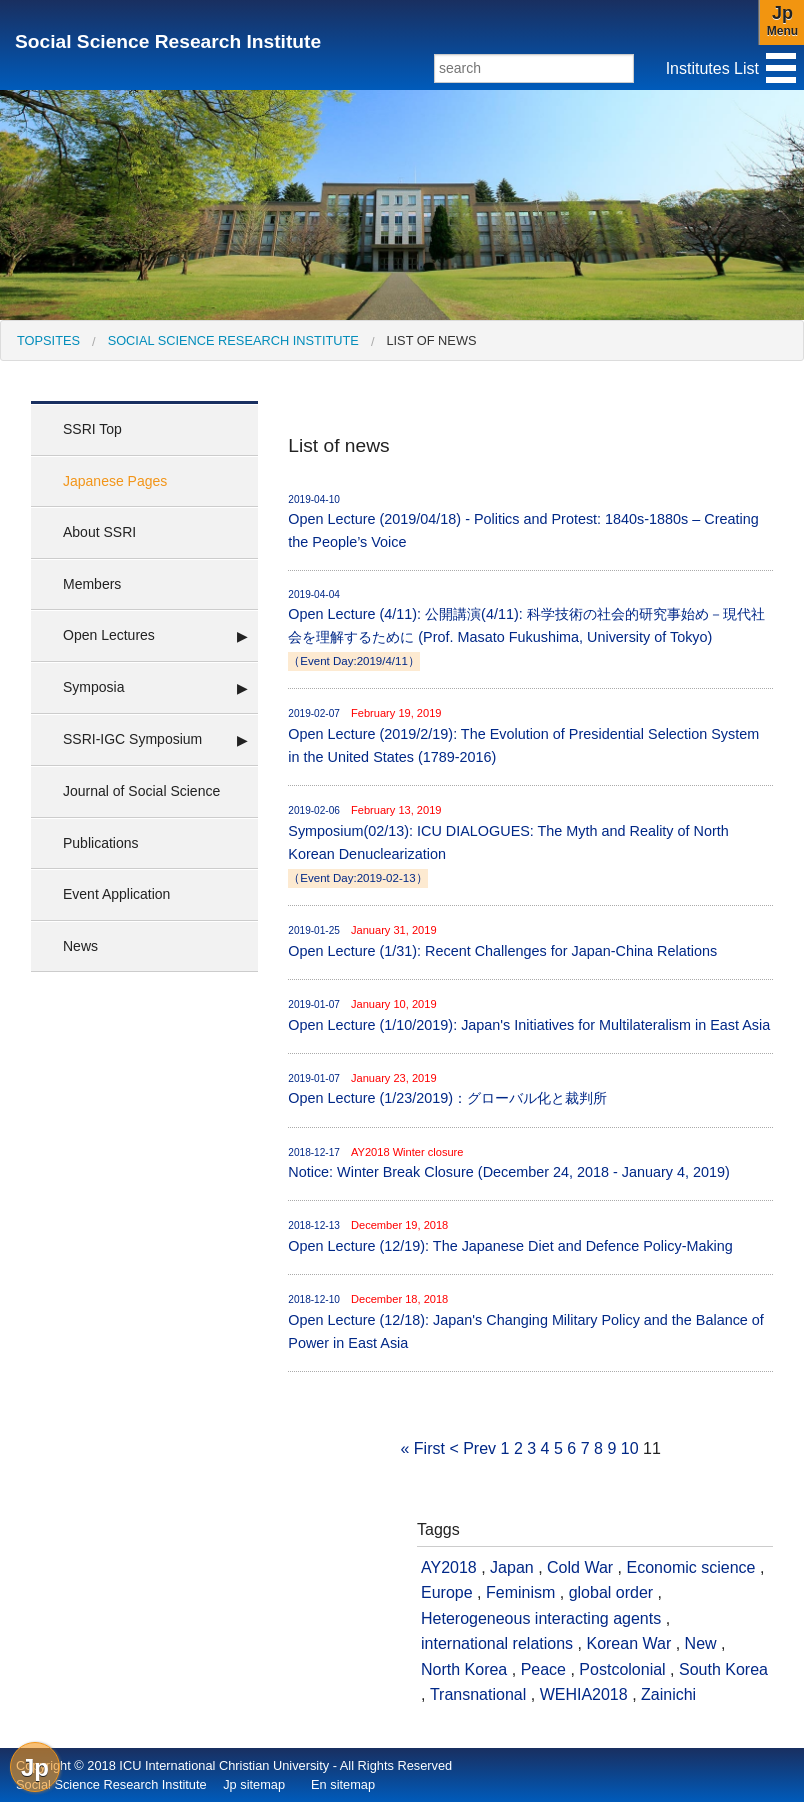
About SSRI (99, 532)
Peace (543, 1669)
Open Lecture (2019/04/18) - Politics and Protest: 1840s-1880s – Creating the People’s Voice (530, 521)
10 (630, 1448)
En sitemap (343, 1784)
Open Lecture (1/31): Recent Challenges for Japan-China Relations (530, 940)
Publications (101, 843)
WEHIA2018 (584, 1694)
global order (611, 1592)
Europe (447, 1592)
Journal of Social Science (141, 791)
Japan (512, 1567)
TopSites (48, 340)
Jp (35, 1767)
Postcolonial (622, 1669)
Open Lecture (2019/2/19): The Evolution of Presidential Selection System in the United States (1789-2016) (530, 735)
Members (92, 584)
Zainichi (668, 1694)
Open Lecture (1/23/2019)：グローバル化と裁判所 (530, 1088)
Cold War (580, 1567)
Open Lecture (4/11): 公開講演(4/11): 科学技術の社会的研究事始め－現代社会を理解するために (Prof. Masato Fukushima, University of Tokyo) (530, 629)
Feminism (520, 1592)
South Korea (723, 1669)
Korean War (628, 1643)
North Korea (464, 1669)
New (701, 1643)
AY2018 (449, 1567)
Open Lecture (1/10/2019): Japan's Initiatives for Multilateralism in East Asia (530, 1014)
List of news (431, 340)
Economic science (691, 1567)
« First (422, 1448)
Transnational (478, 1694)
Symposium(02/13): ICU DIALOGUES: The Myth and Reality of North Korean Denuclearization (530, 844)
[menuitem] (48, 340)
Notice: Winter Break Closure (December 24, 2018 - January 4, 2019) (530, 1162)
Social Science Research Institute (168, 41)
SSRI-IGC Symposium (132, 739)
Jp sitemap (254, 1784)
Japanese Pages (115, 481)
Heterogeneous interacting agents (541, 1618)
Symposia (93, 687)
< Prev (472, 1448)
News (80, 946)
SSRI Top (92, 429)
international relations (497, 1643)
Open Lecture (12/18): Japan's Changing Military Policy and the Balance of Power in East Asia (530, 1321)
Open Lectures (109, 635)
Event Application (116, 894)
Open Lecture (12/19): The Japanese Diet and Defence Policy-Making (530, 1235)
